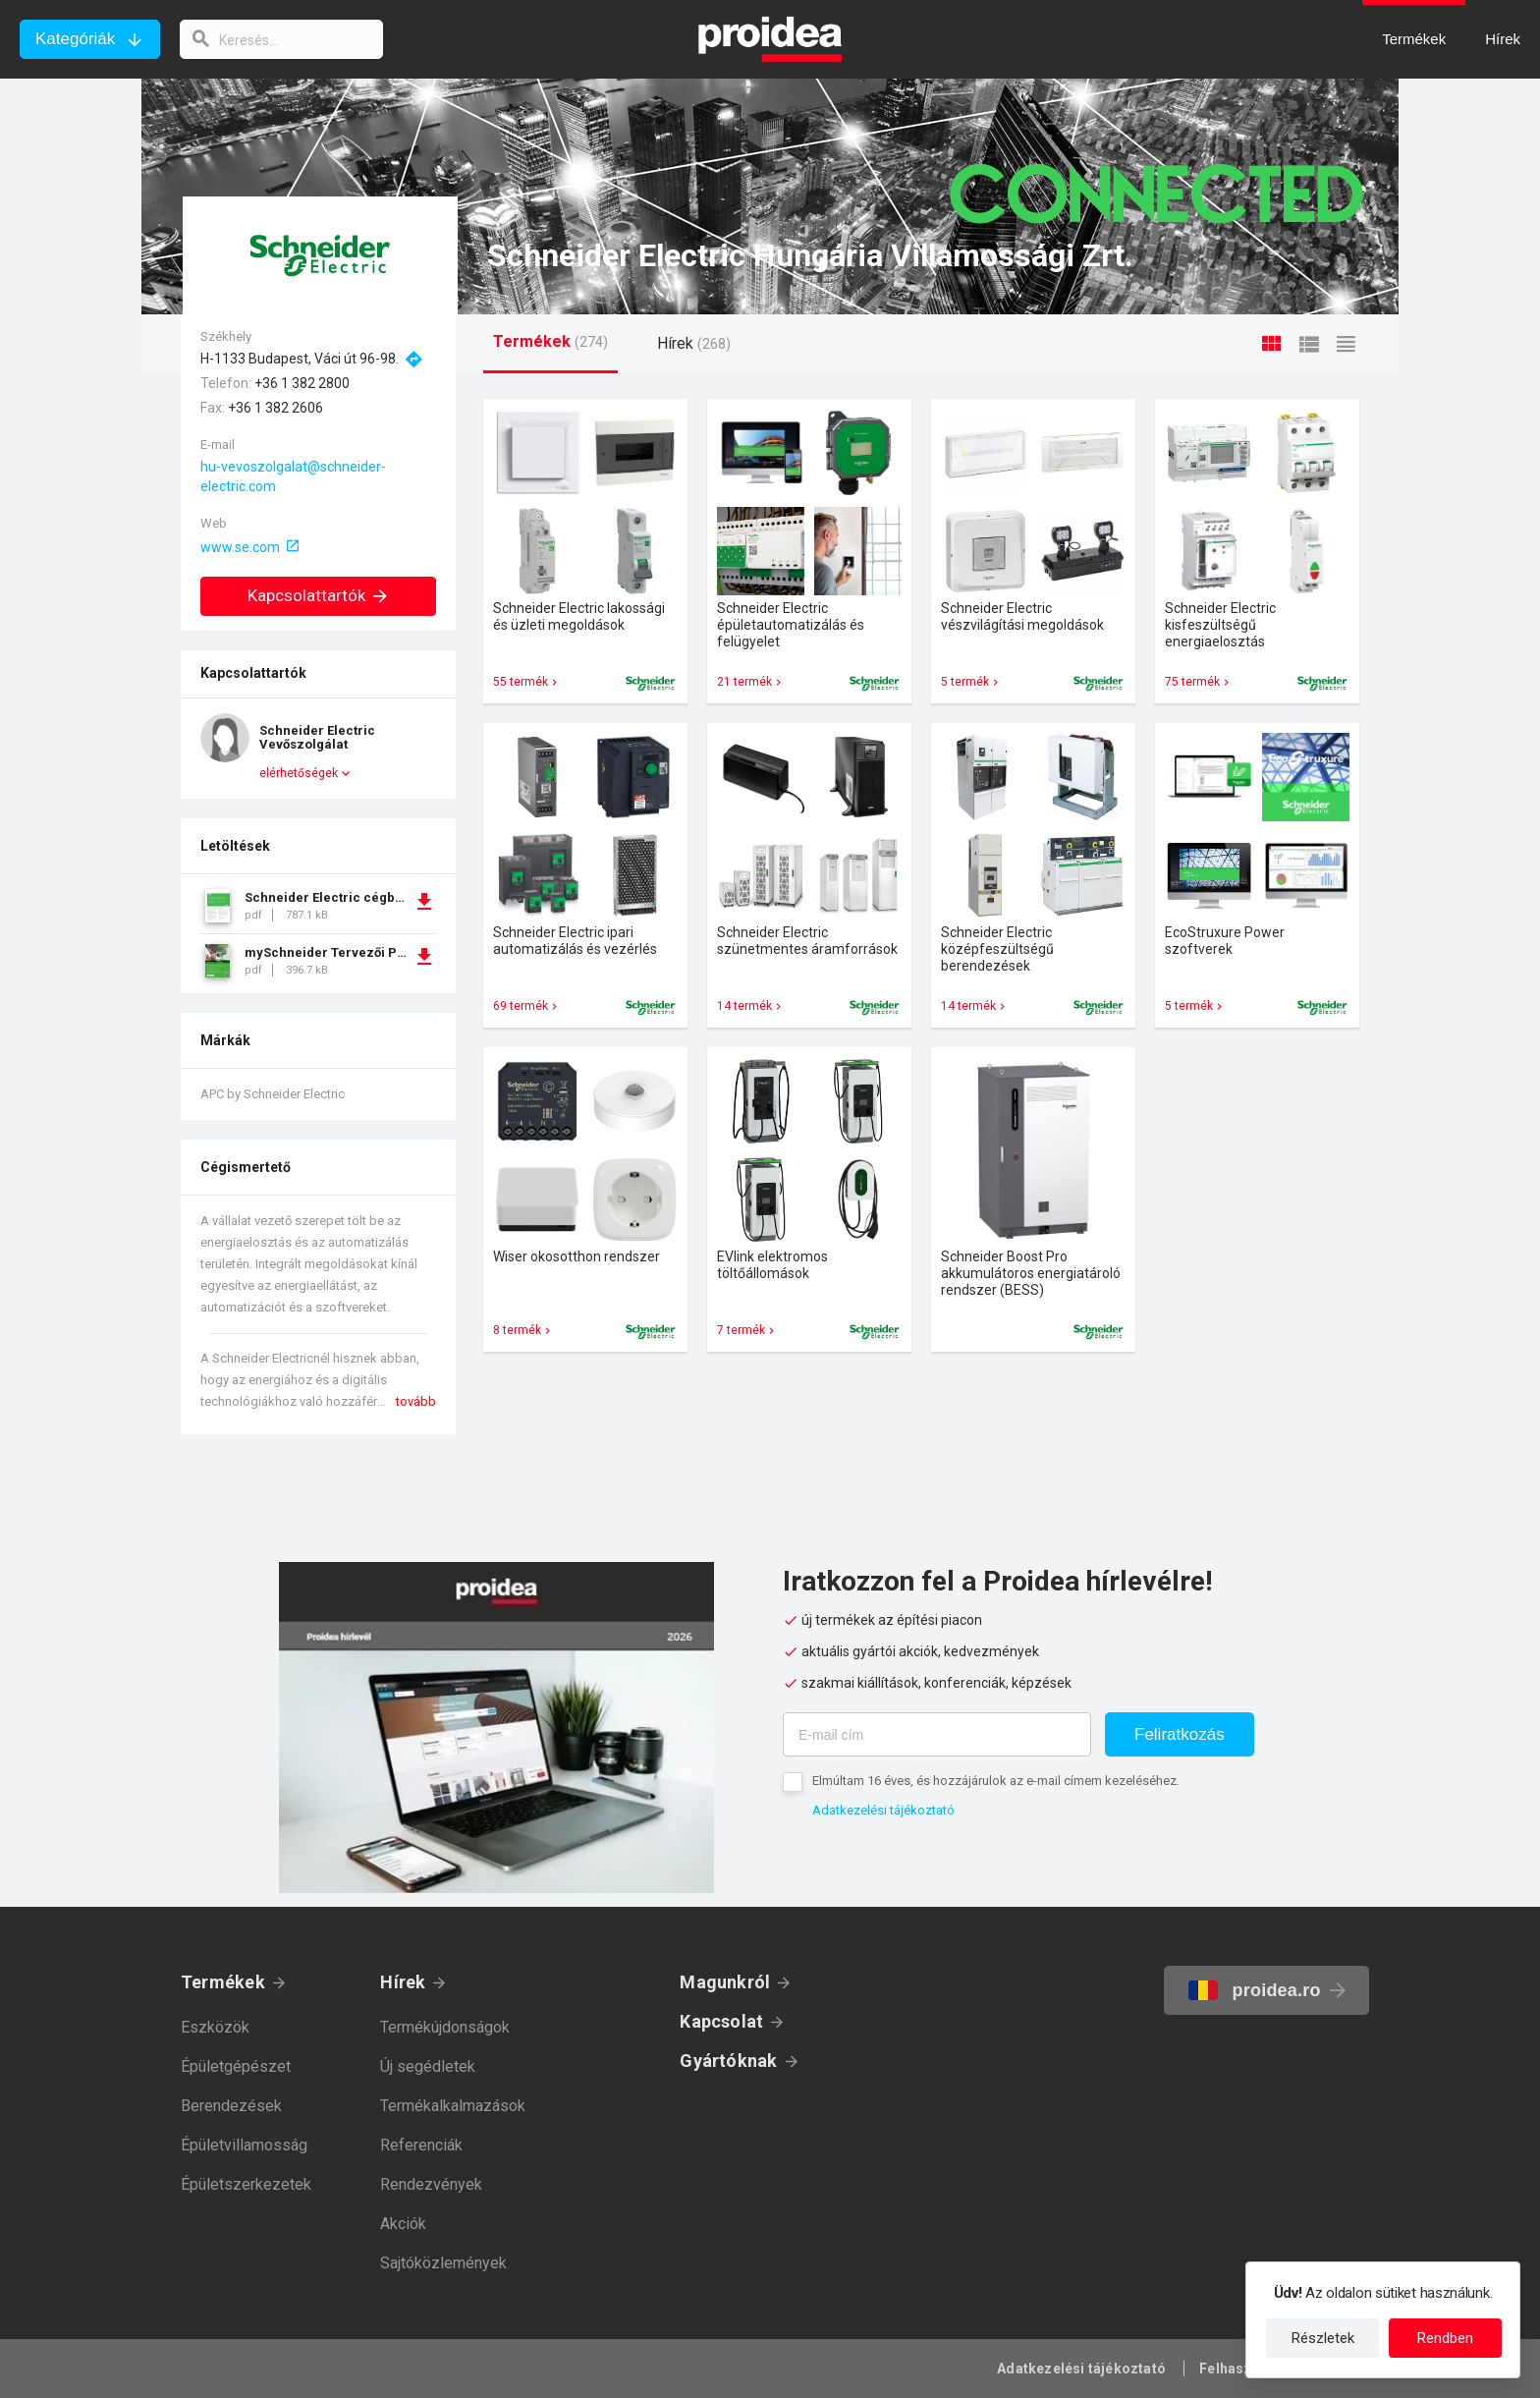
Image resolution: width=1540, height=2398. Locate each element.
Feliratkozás (1179, 1734)
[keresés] (283, 39)
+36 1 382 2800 (302, 383)
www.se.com (240, 547)
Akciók (403, 2223)
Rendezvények (431, 2184)
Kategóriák (75, 38)
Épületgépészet (236, 2066)
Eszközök (215, 2027)
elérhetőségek (298, 773)
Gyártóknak (728, 2060)
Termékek (223, 1982)
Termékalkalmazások (452, 2105)
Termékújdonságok (445, 2027)
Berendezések (231, 2105)
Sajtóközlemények (443, 2263)
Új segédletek (427, 2066)
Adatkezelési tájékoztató (883, 1810)
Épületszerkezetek (246, 2184)
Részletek (1323, 2338)
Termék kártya (585, 551)
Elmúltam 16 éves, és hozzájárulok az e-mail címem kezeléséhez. (996, 1780)
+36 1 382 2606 (275, 408)
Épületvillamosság (244, 2145)
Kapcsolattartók (319, 595)
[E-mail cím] (937, 1734)
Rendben (1445, 2338)
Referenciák (421, 2145)
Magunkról (725, 1982)
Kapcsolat (721, 2021)
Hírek (402, 1982)
